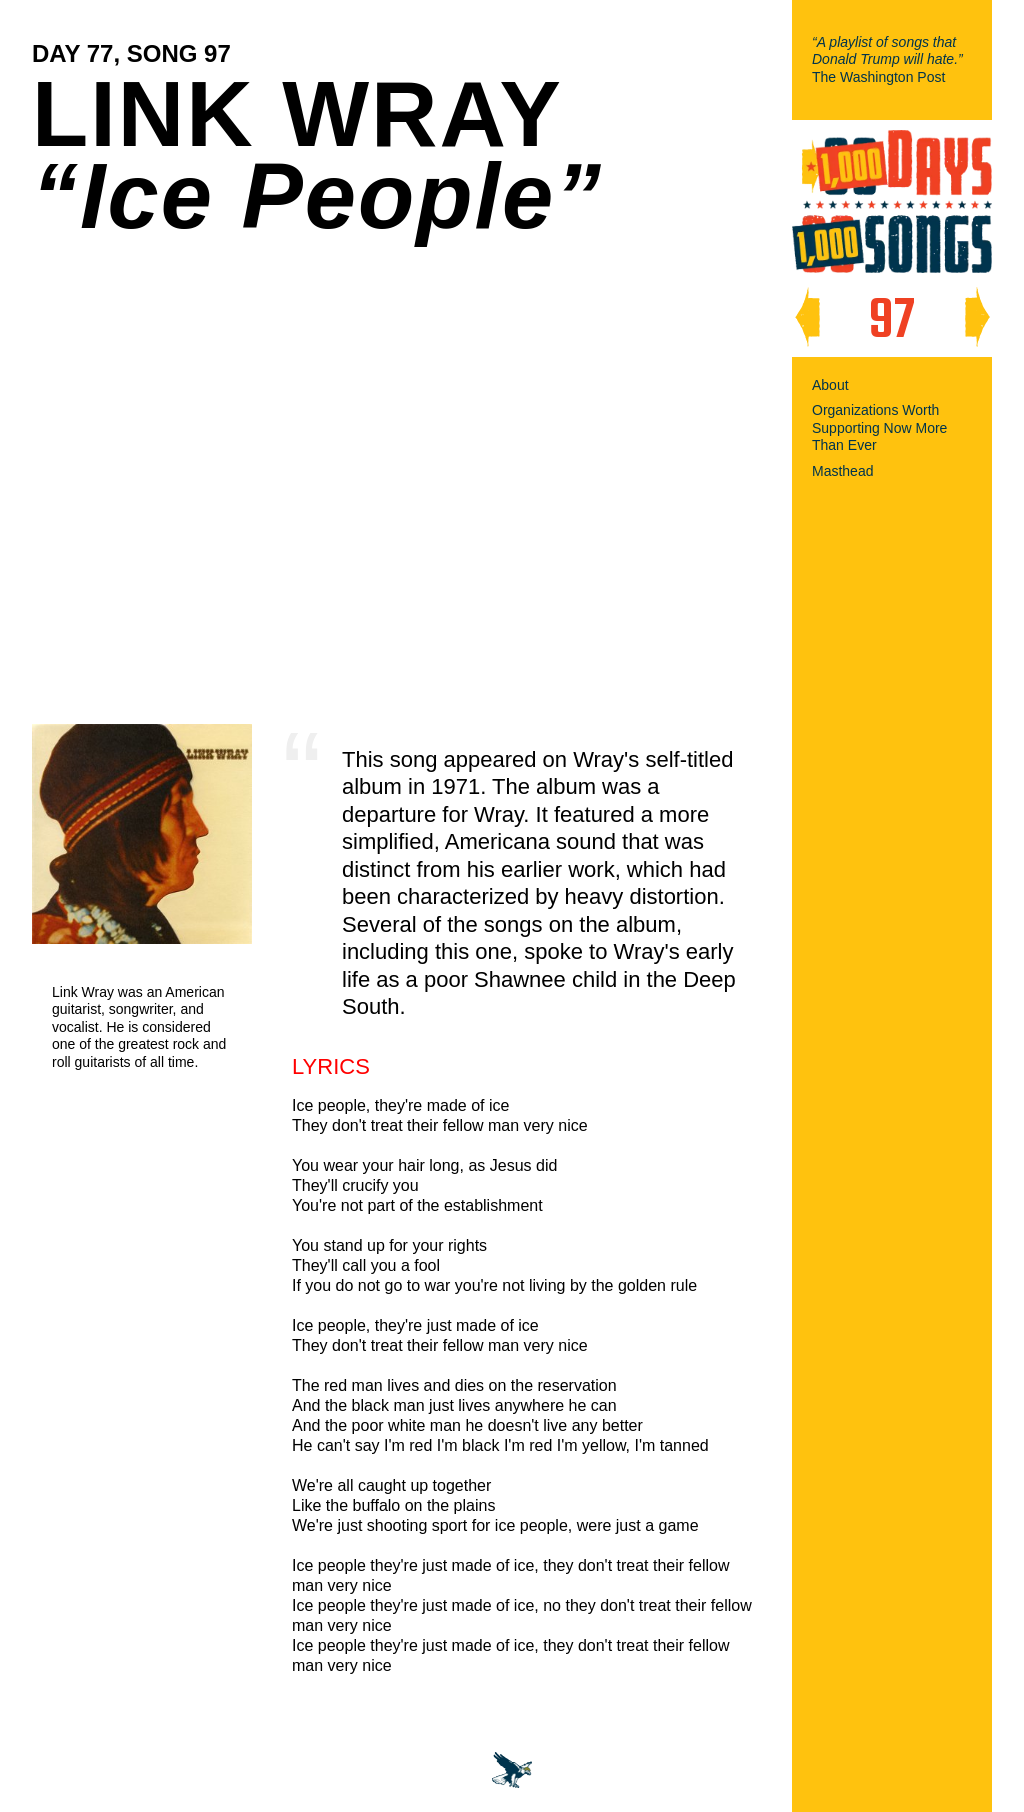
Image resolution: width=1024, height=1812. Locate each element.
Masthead (842, 471)
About (830, 385)
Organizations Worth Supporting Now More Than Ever (879, 427)
